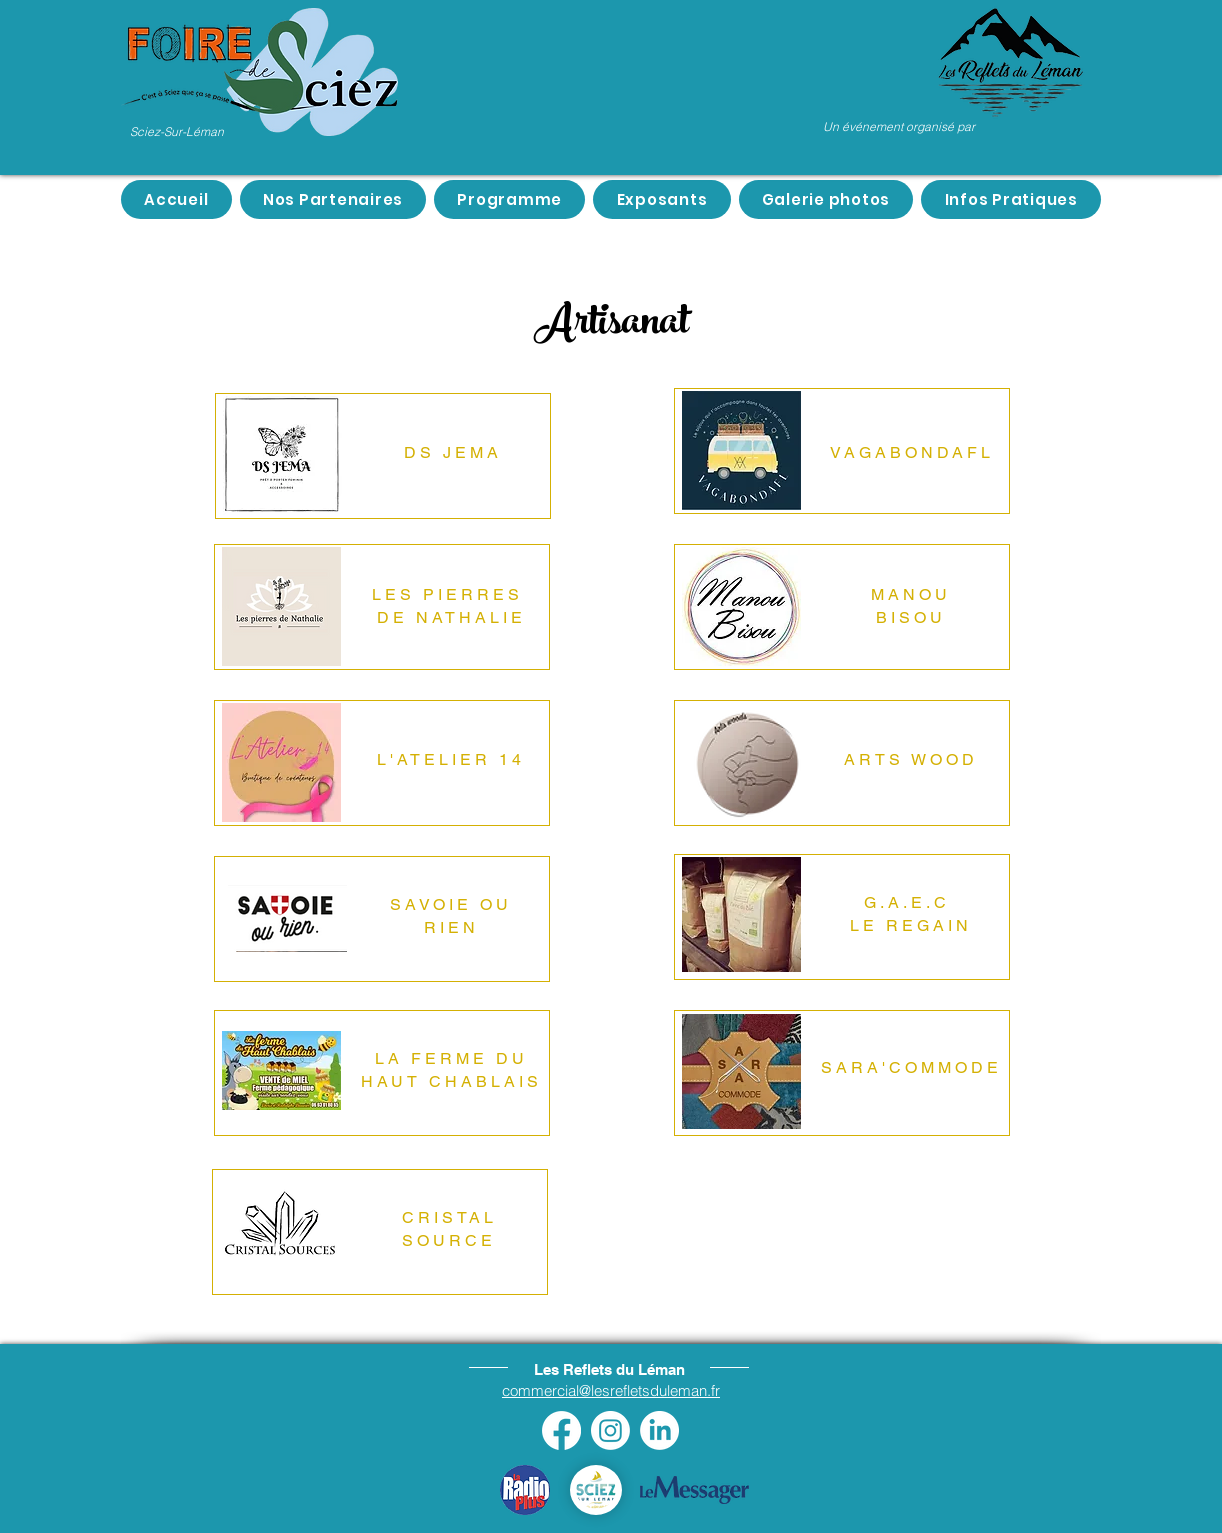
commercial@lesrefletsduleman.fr (611, 1390)
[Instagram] (610, 1430)
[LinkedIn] (659, 1430)
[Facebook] (561, 1430)
